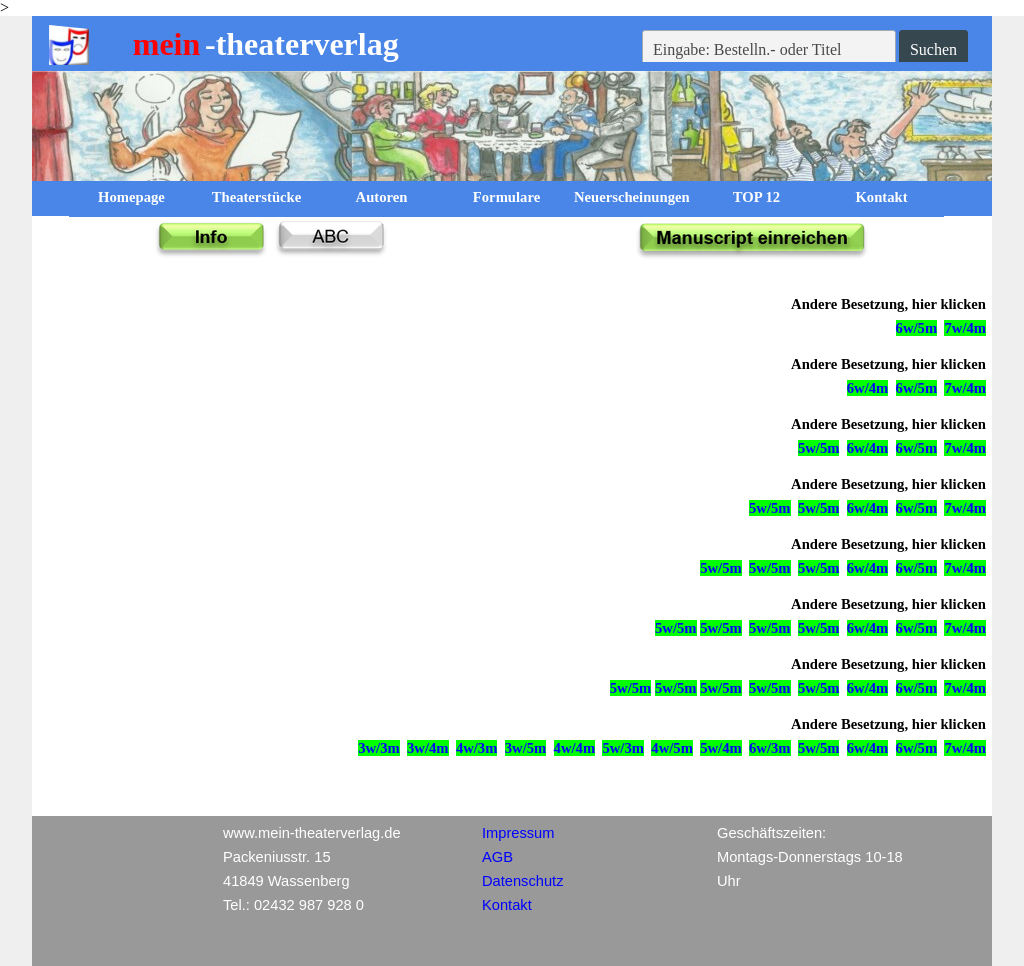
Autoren (382, 197)
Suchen (933, 49)
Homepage (131, 197)
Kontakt (881, 197)
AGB (497, 857)
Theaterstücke (257, 197)
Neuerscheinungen (632, 197)
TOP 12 (756, 197)
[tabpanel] (752, 246)
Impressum (518, 833)
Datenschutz (522, 881)
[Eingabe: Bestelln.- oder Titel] (769, 50)
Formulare (506, 197)
